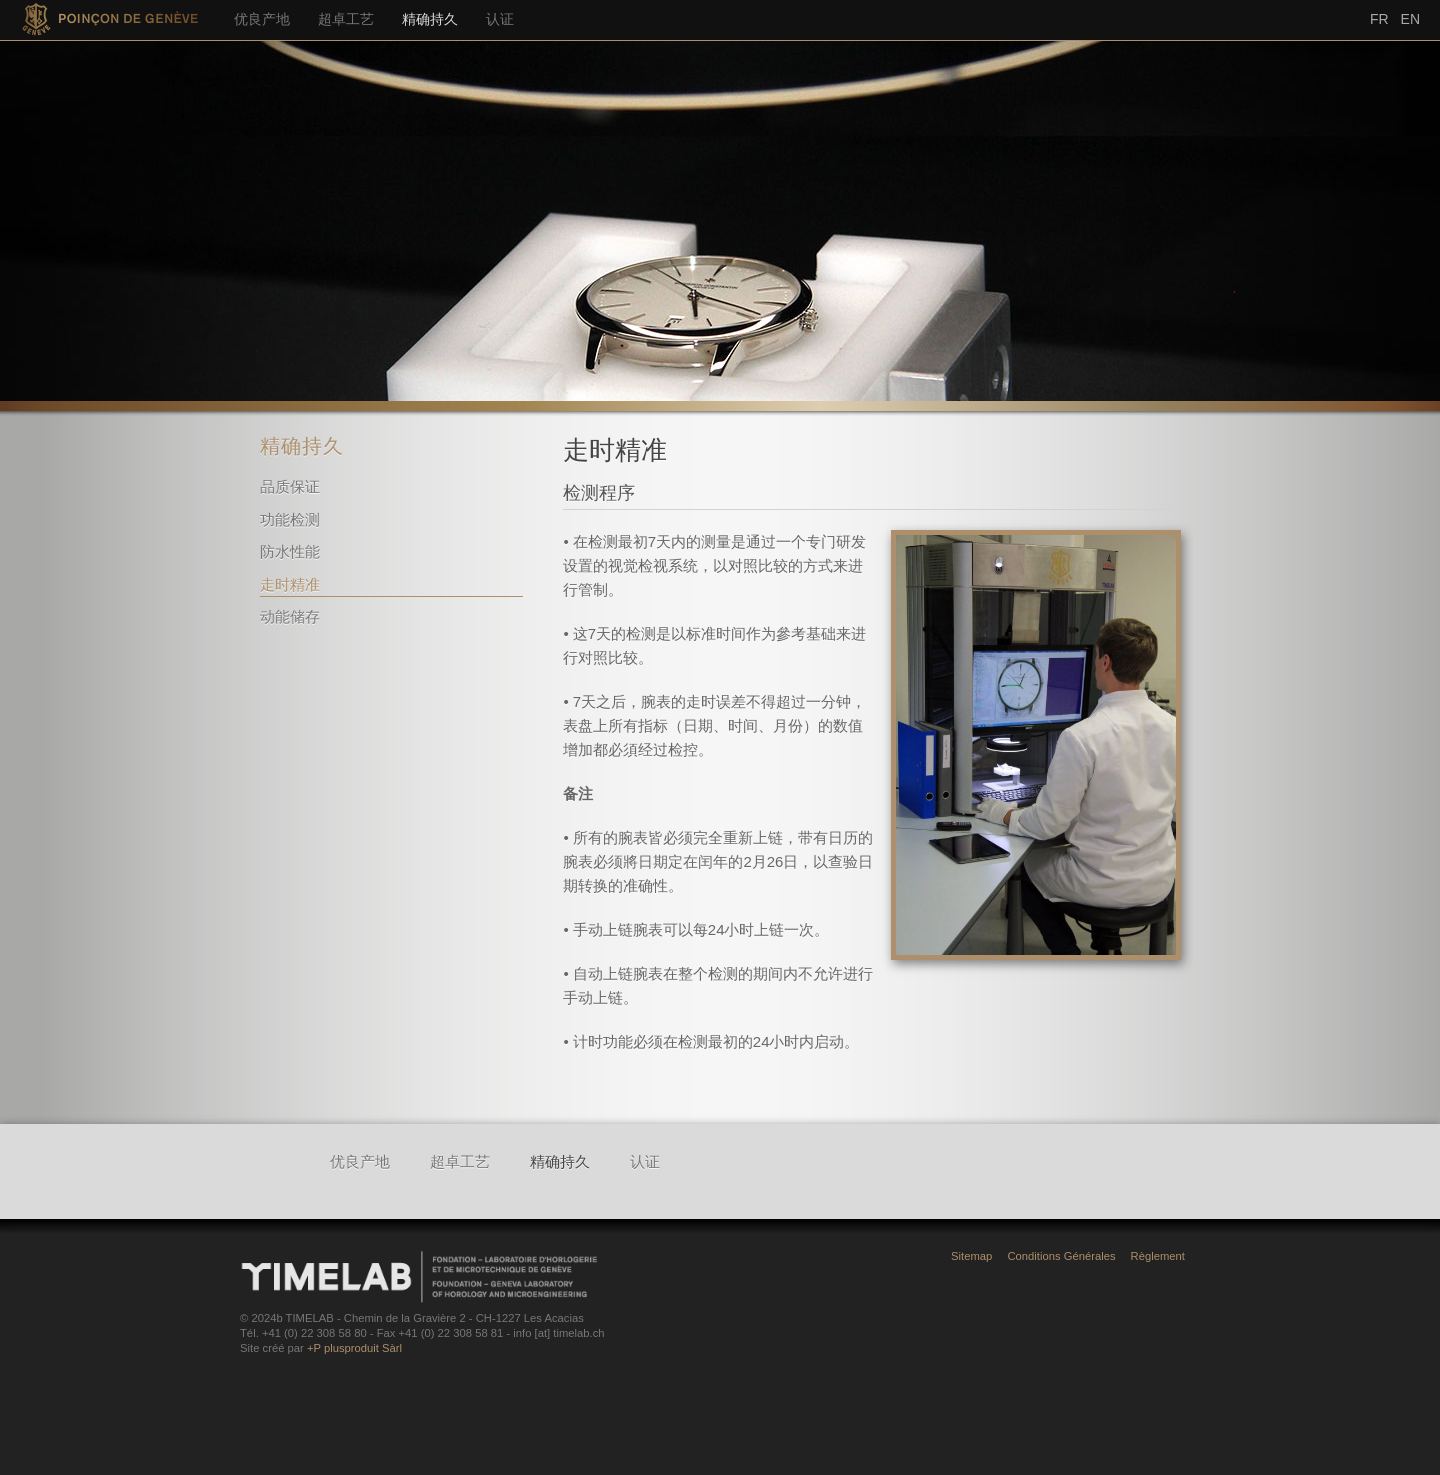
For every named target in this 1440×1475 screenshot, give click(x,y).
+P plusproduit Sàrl (354, 1348)
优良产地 (262, 19)
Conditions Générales (1061, 1256)
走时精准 (290, 584)
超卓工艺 (346, 19)
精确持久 (430, 19)
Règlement (1158, 1256)
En (1410, 19)
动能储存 (290, 616)
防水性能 (290, 551)
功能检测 (290, 519)
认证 (500, 19)
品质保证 (290, 486)
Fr (1379, 19)
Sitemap (971, 1256)
